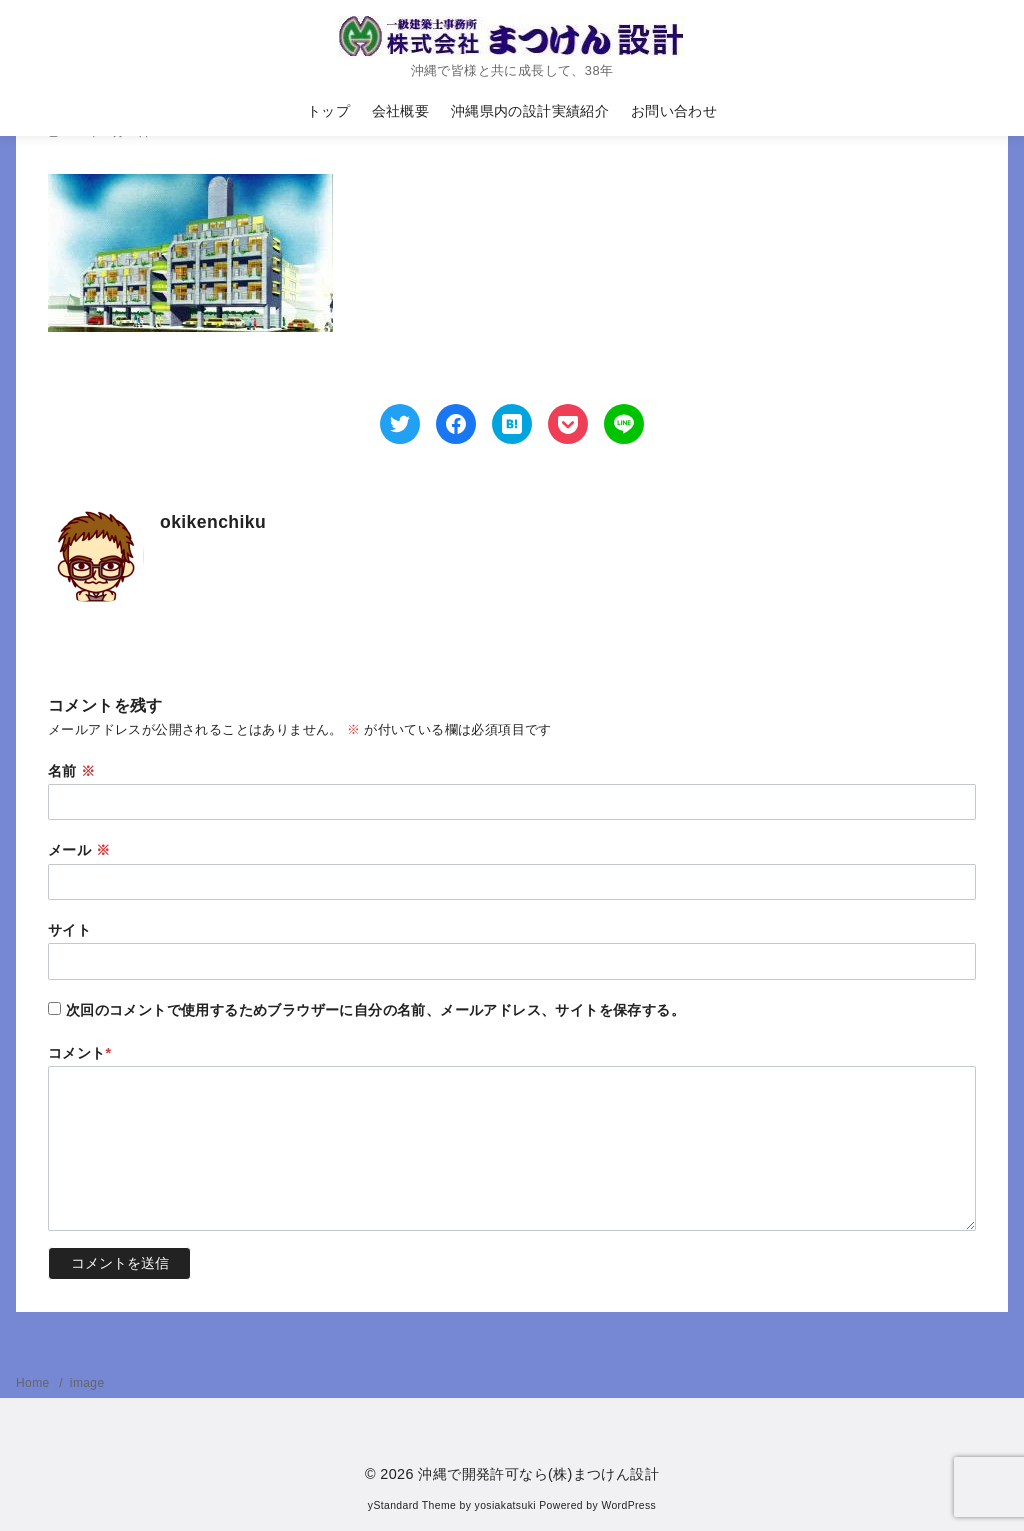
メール (79, 850)
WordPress (628, 1505)
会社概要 (401, 111)
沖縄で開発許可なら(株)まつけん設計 (538, 1474)
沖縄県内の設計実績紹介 (530, 111)
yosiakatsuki (505, 1505)
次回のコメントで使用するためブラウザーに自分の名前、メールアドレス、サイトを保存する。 (375, 1010)
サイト (69, 930)
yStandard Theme (412, 1505)
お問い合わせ (674, 111)
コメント (80, 1053)
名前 (72, 771)
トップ (328, 111)
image (87, 1383)
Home (34, 1383)
